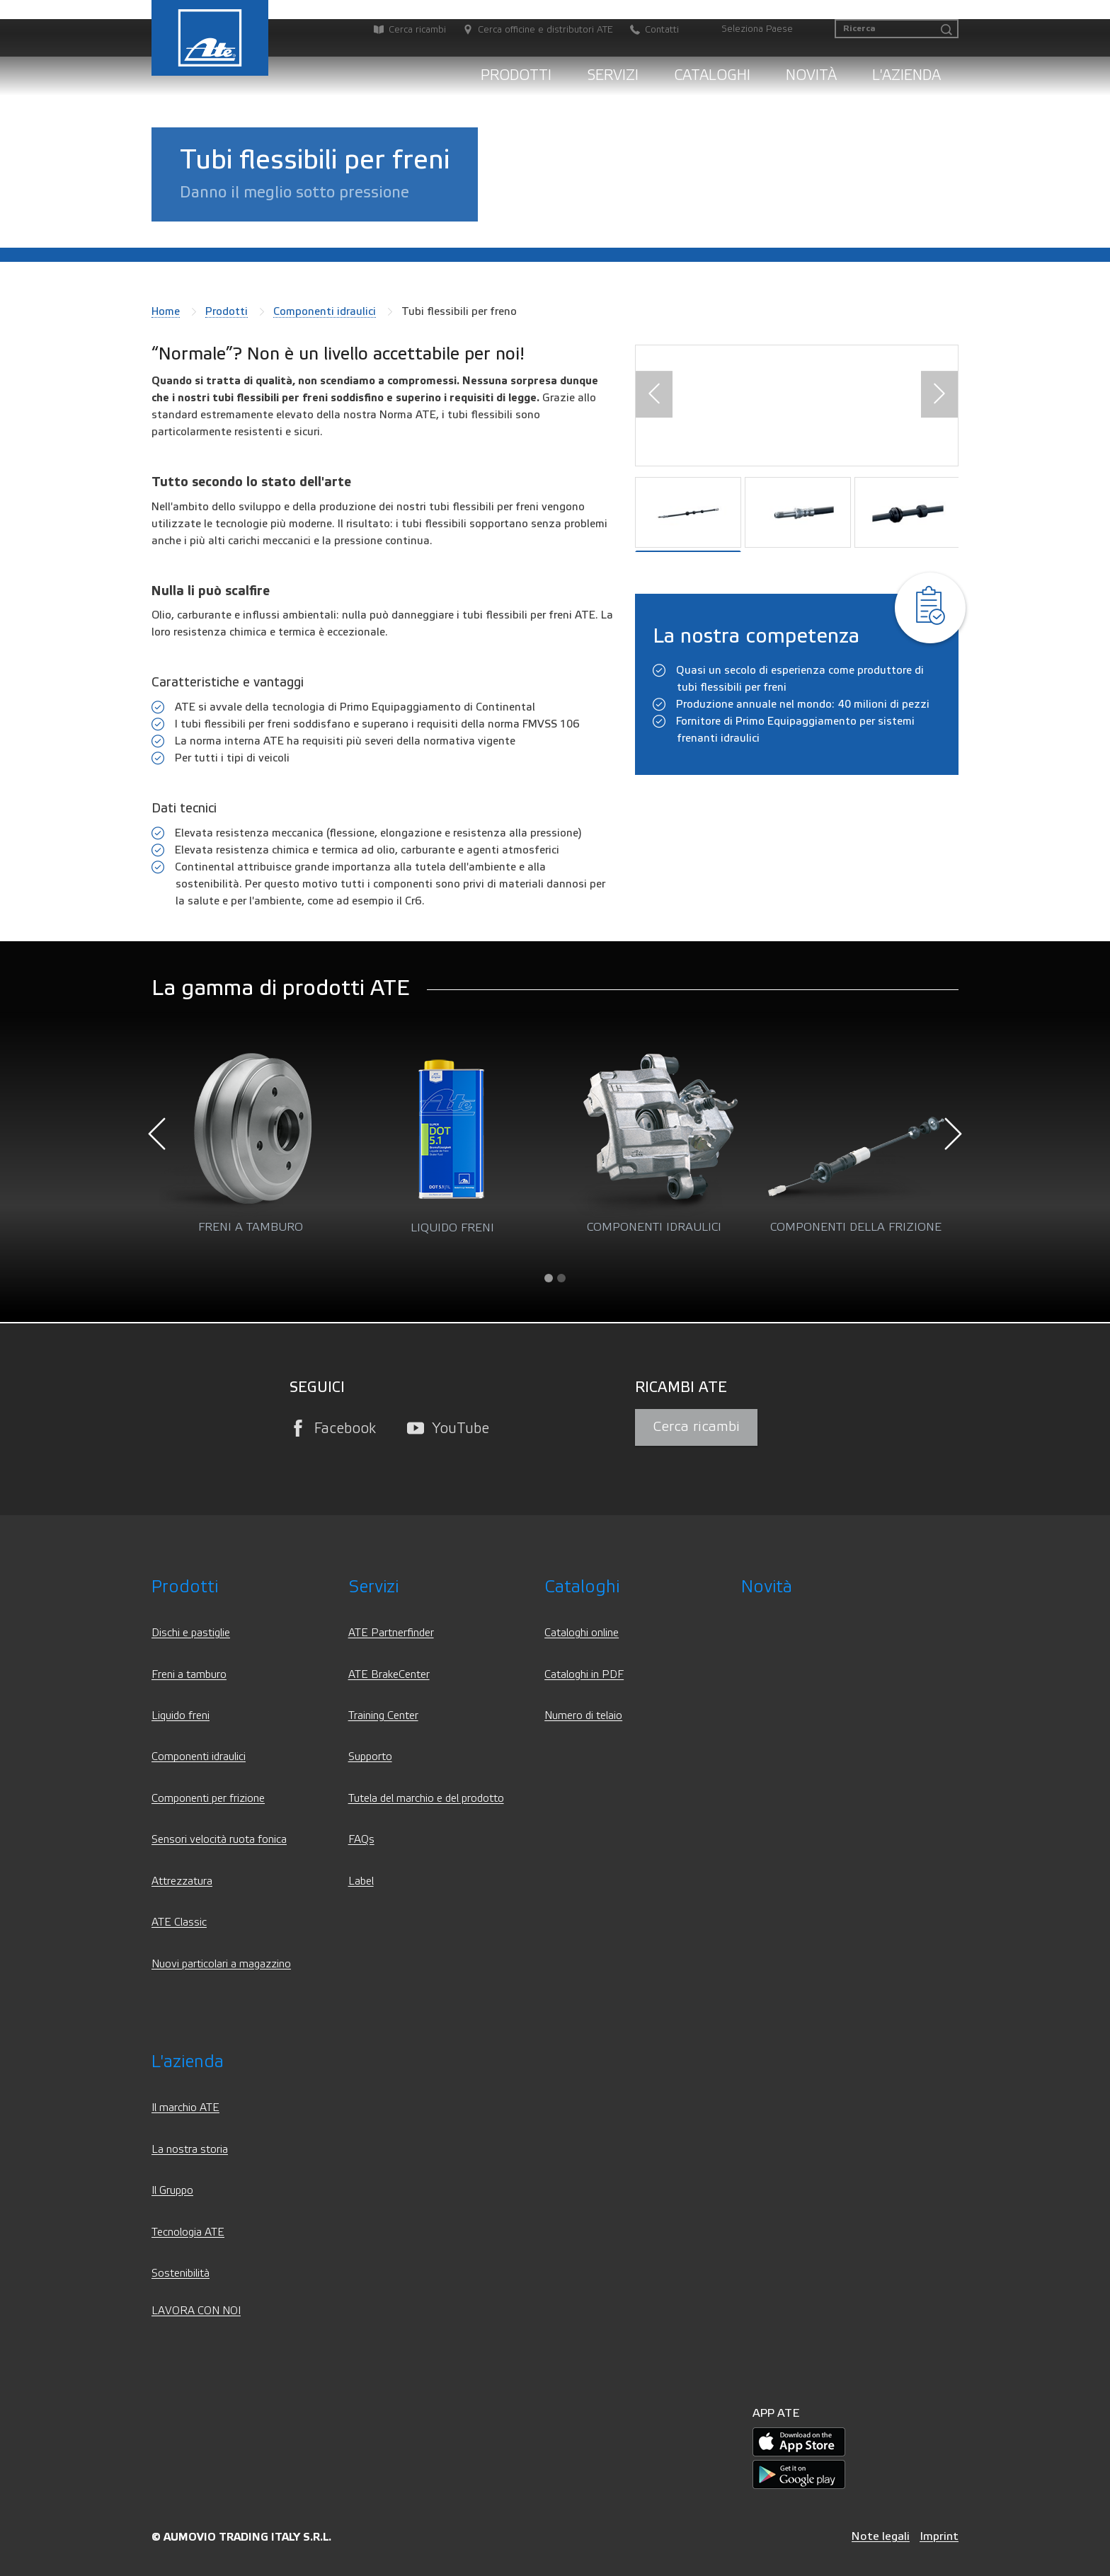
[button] (654, 395)
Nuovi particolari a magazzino (221, 1964)
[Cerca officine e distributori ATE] (531, 30)
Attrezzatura (181, 1881)
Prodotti (516, 75)
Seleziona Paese (757, 29)
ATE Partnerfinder (391, 1633)
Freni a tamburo (189, 1675)
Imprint (939, 2536)
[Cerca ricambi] (403, 30)
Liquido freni (180, 1716)
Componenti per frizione (208, 1799)
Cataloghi (712, 75)
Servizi (613, 75)
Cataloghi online (581, 1633)
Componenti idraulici (324, 311)
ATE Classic (179, 1922)
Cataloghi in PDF (584, 1675)
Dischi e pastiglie (190, 1633)
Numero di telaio (583, 1716)
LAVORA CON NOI (196, 2311)
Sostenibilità (180, 2273)
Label (361, 1881)
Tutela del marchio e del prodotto (426, 1799)
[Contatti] (647, 30)
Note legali (881, 2536)
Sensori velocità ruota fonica (219, 1840)
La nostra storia (189, 2150)
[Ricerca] (897, 28)
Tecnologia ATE (187, 2232)
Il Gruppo (172, 2191)
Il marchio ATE (185, 2108)
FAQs (361, 1840)
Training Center (383, 1716)
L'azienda (906, 75)
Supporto (370, 1757)
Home (165, 311)
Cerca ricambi (696, 1426)
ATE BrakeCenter (389, 1675)
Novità (811, 75)
